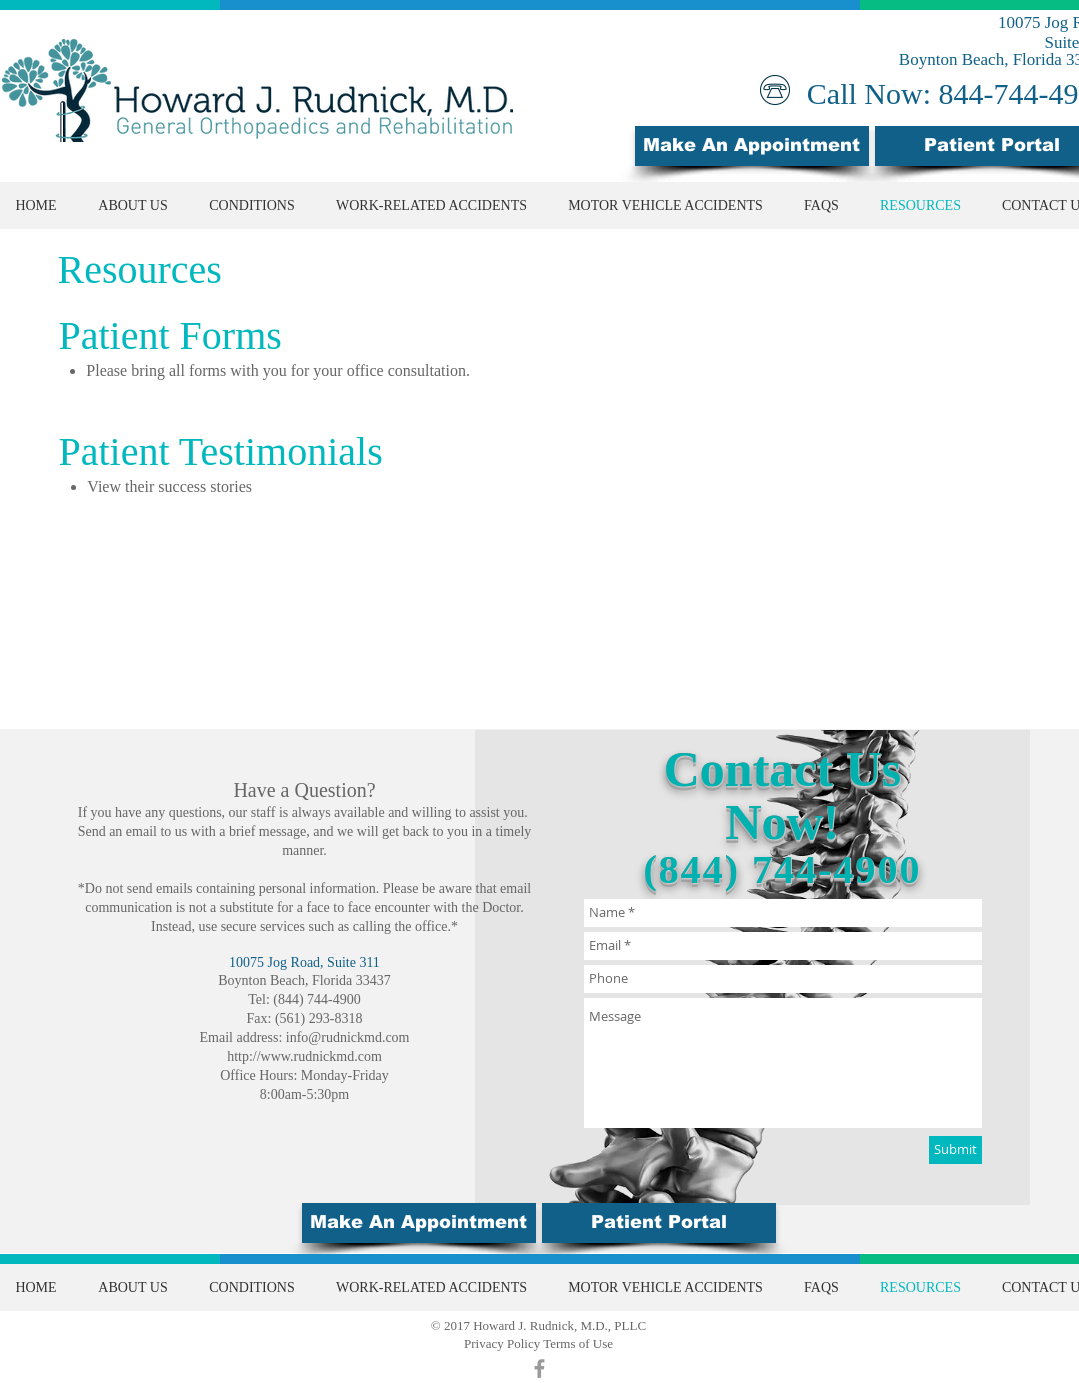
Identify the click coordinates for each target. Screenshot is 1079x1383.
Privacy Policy (502, 1343)
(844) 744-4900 (783, 869)
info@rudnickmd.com (348, 1037)
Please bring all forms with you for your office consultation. (278, 370)
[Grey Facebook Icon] (539, 1368)
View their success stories (169, 486)
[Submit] (955, 1150)
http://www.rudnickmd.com (304, 1056)
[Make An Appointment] (752, 146)
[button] (659, 1223)
